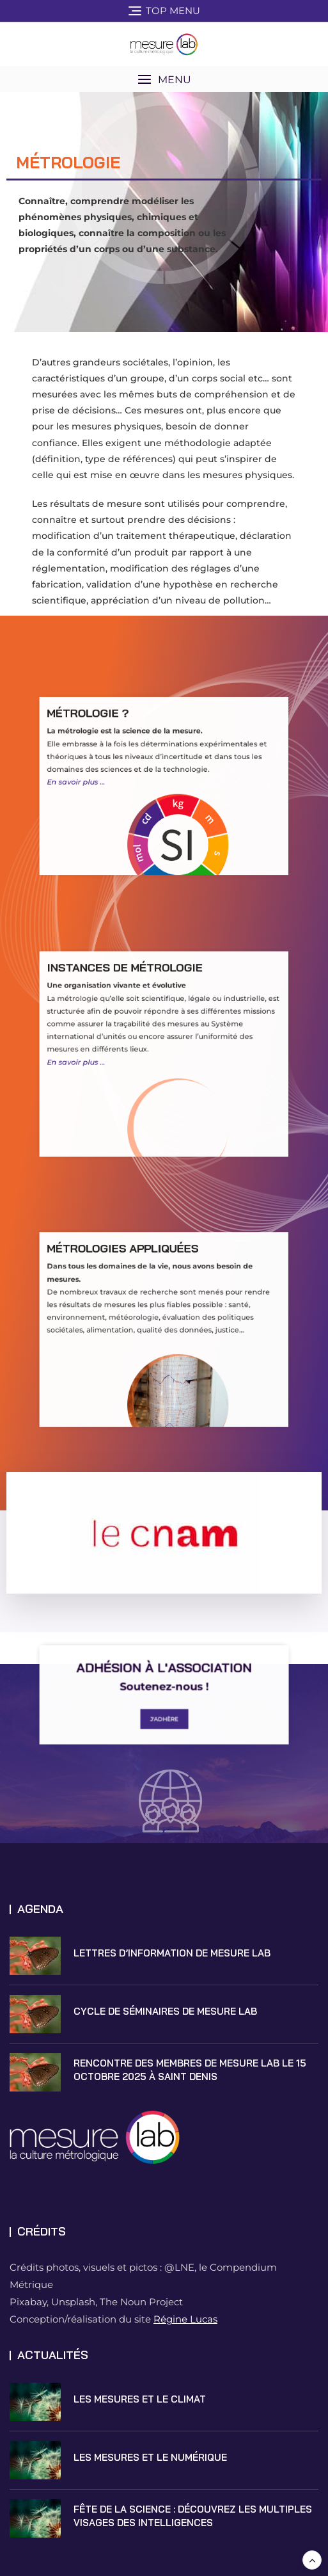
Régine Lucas (185, 2319)
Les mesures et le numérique (150, 2457)
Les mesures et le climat (140, 2399)
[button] (164, 80)
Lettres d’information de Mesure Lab (172, 1953)
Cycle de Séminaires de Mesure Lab (165, 2011)
